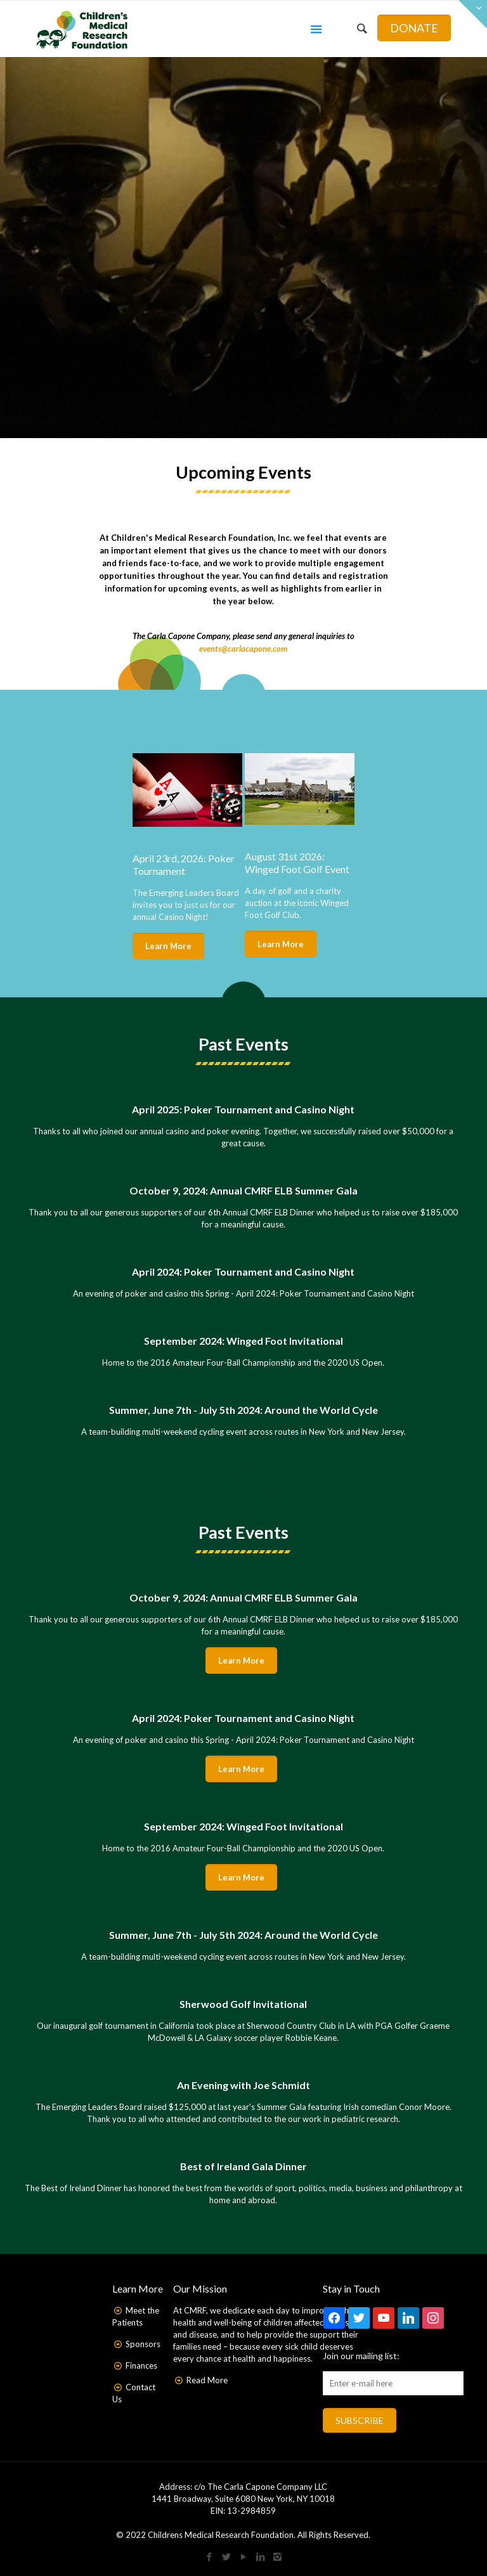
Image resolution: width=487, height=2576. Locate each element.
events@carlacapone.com (243, 649)
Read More (207, 2380)
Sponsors (143, 2344)
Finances (141, 2365)
